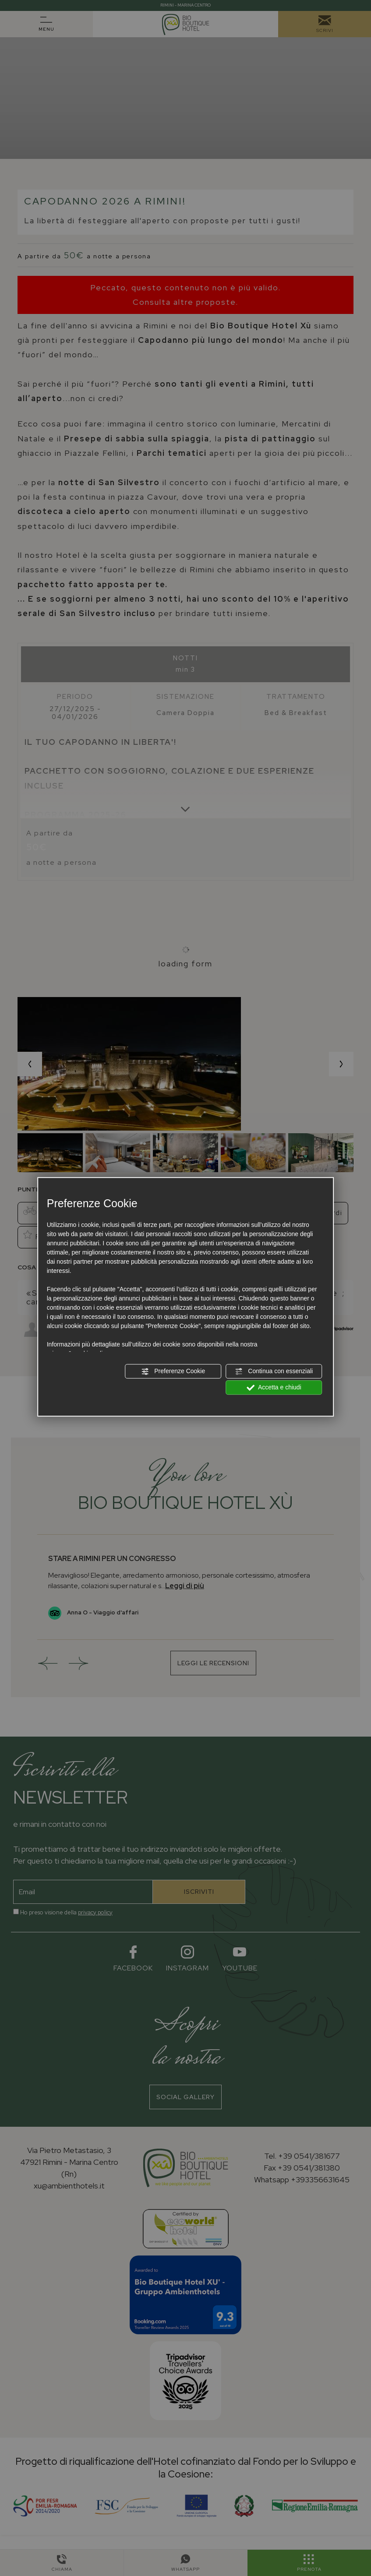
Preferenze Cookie (173, 1371)
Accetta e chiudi (274, 1388)
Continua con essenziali (274, 1371)
